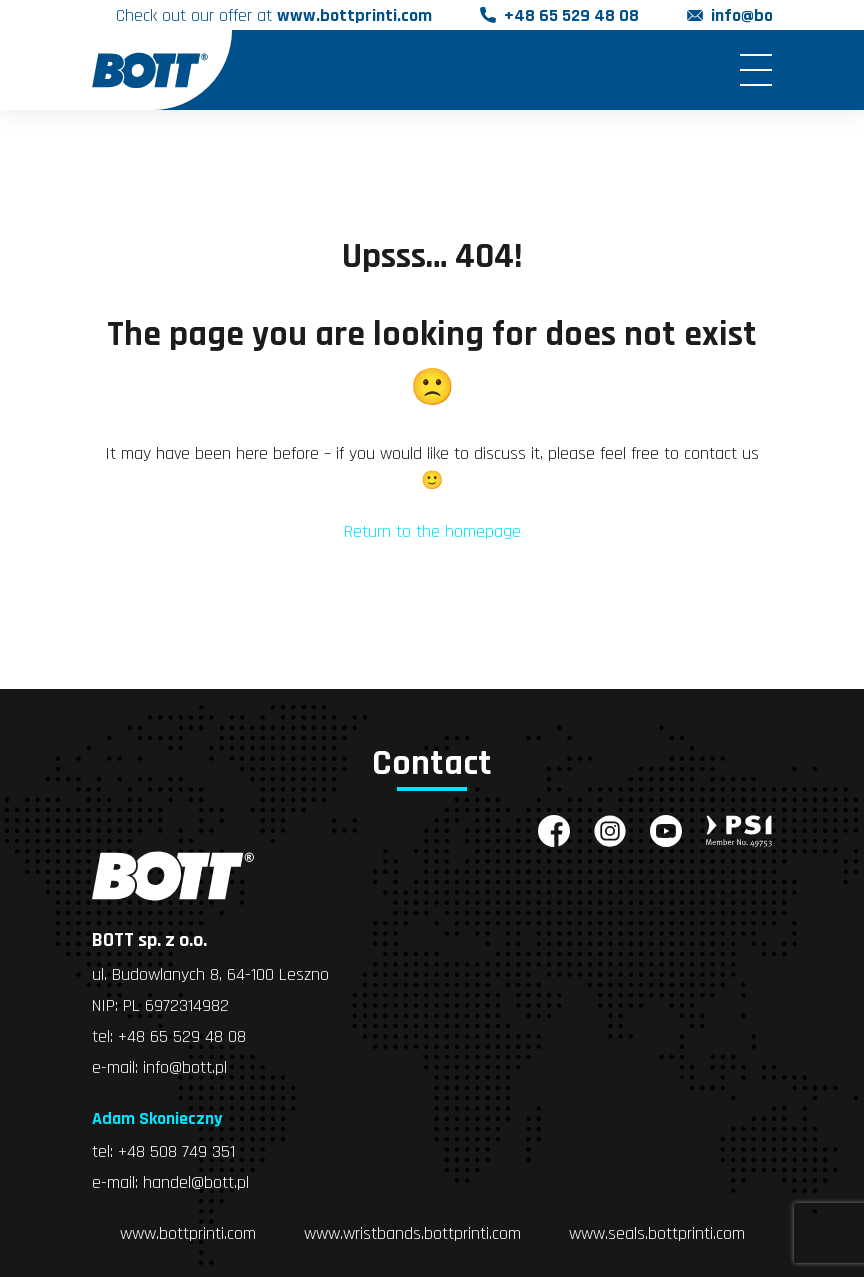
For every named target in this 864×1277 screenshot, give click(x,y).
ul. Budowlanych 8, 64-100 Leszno (210, 974)
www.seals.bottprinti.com (657, 1233)
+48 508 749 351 (176, 1151)
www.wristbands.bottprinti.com (412, 1233)
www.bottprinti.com (188, 1233)
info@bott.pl (759, 15)
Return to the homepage (432, 531)
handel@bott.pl (196, 1182)
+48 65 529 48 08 (571, 15)
